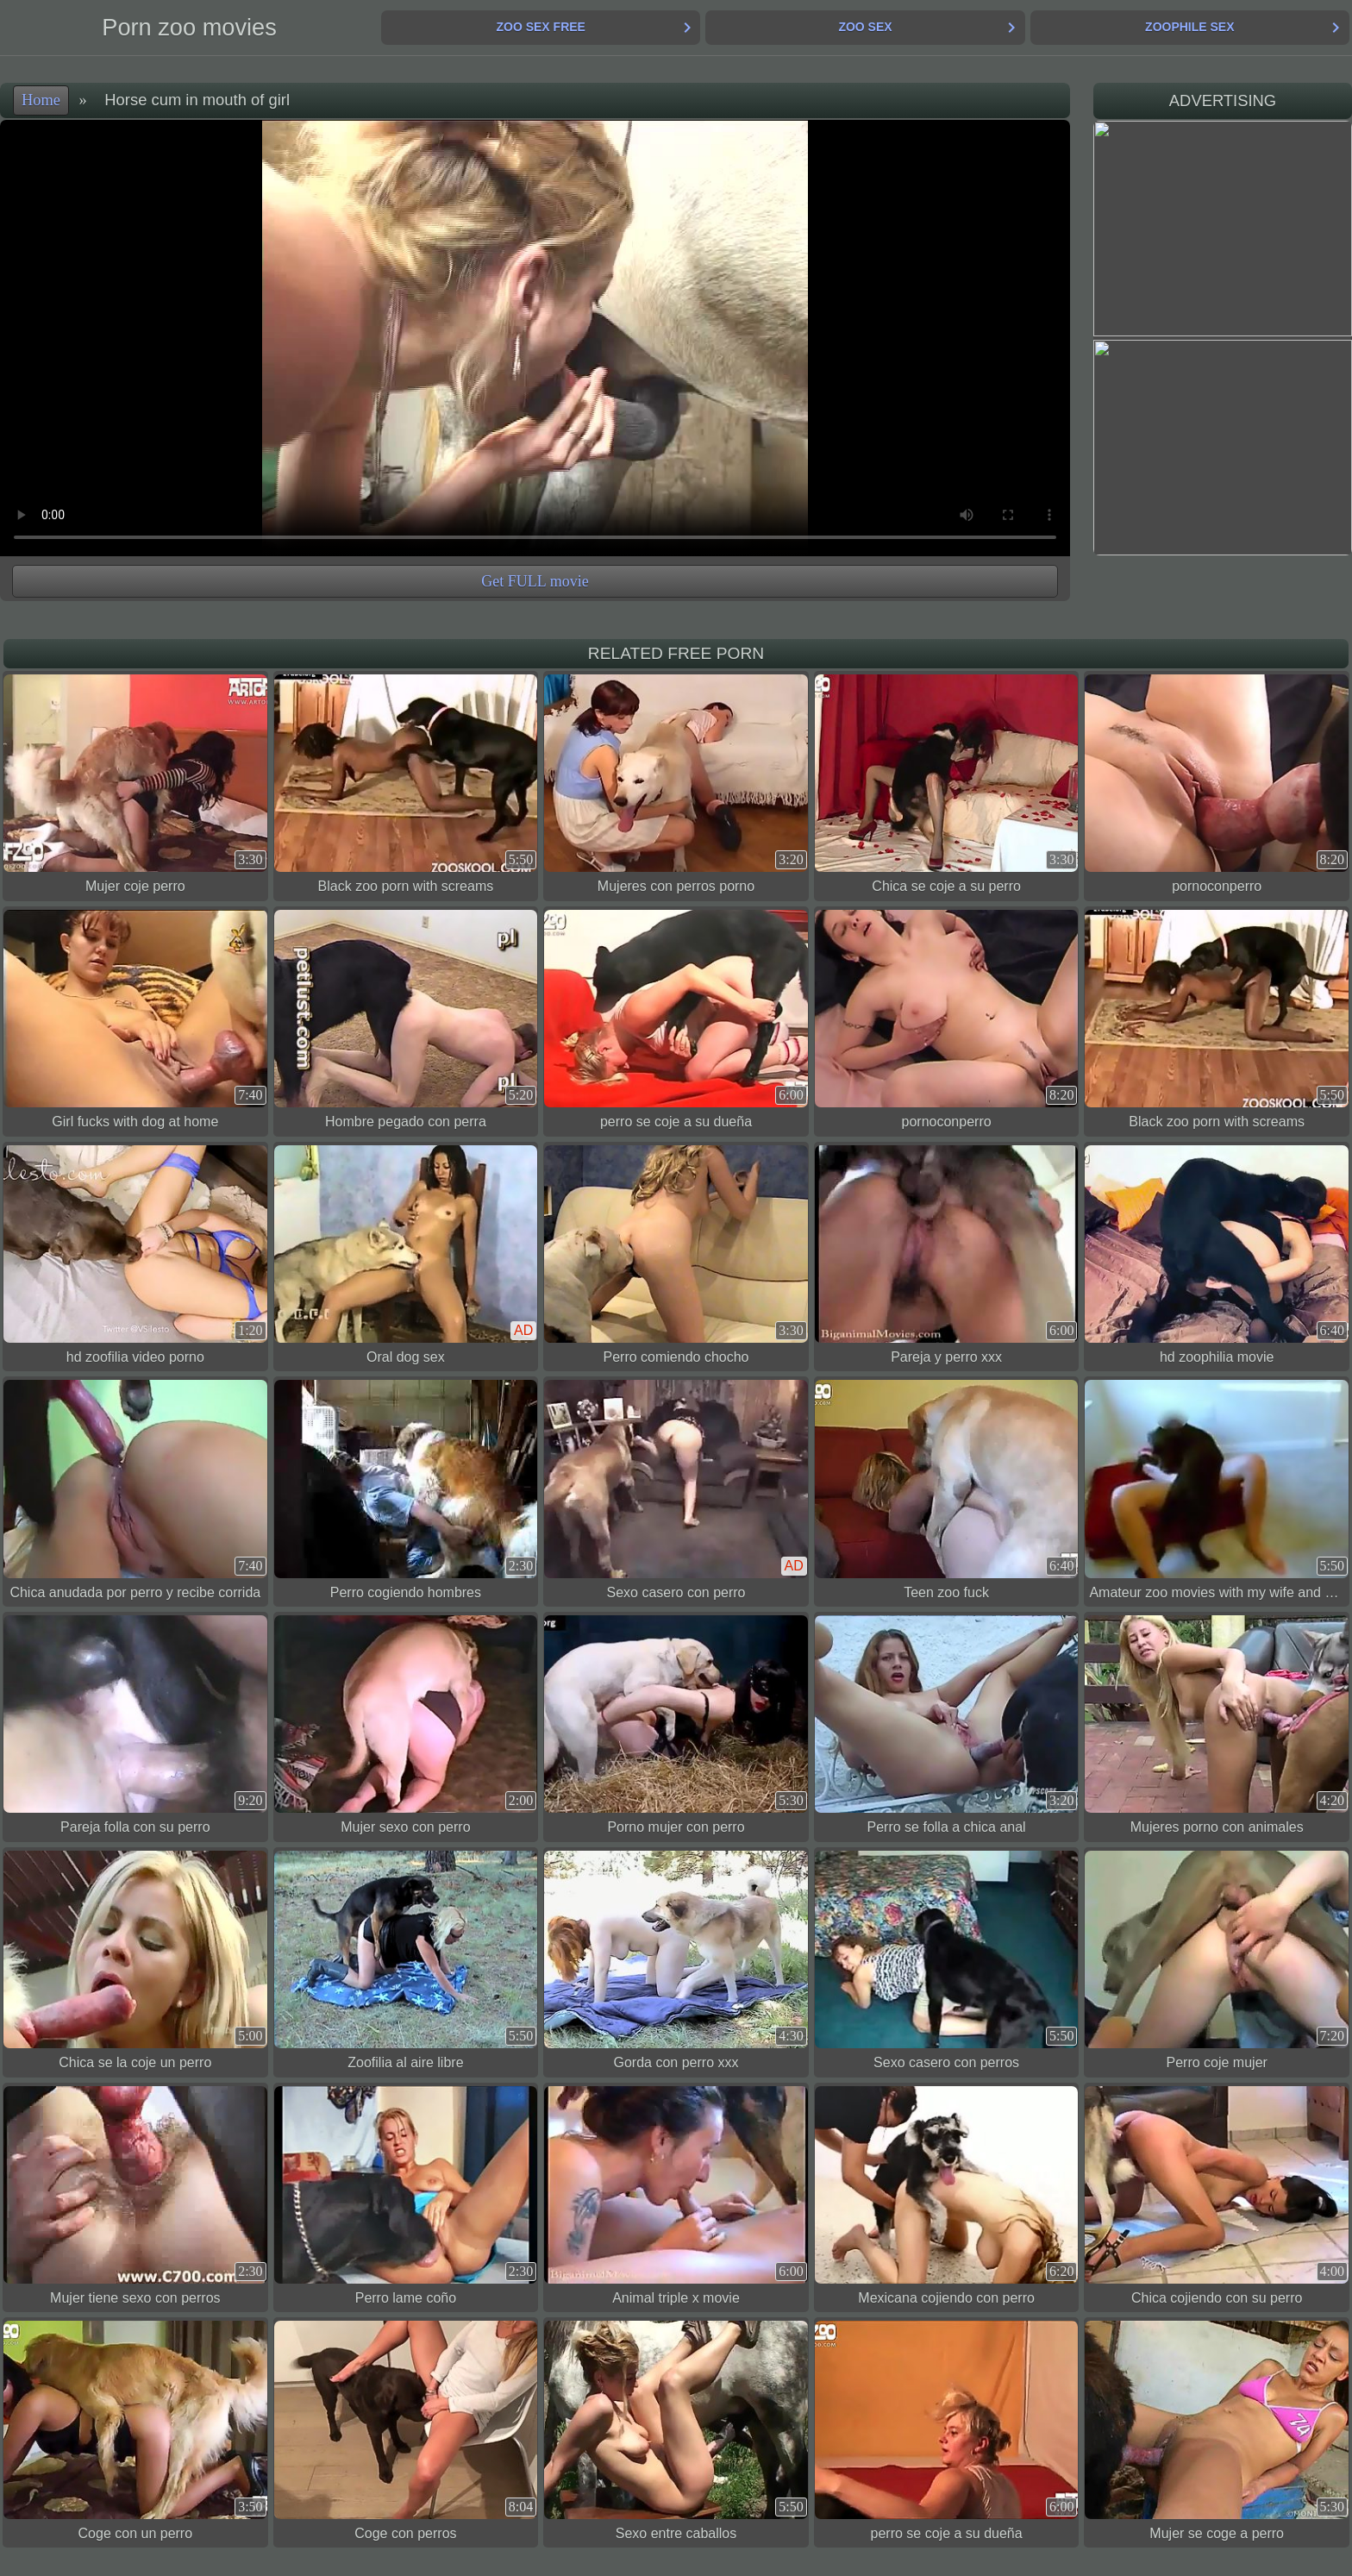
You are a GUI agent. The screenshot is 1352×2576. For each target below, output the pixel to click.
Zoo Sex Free (540, 27)
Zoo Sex (865, 27)
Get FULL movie (534, 581)
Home (41, 100)
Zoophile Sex (1189, 27)
